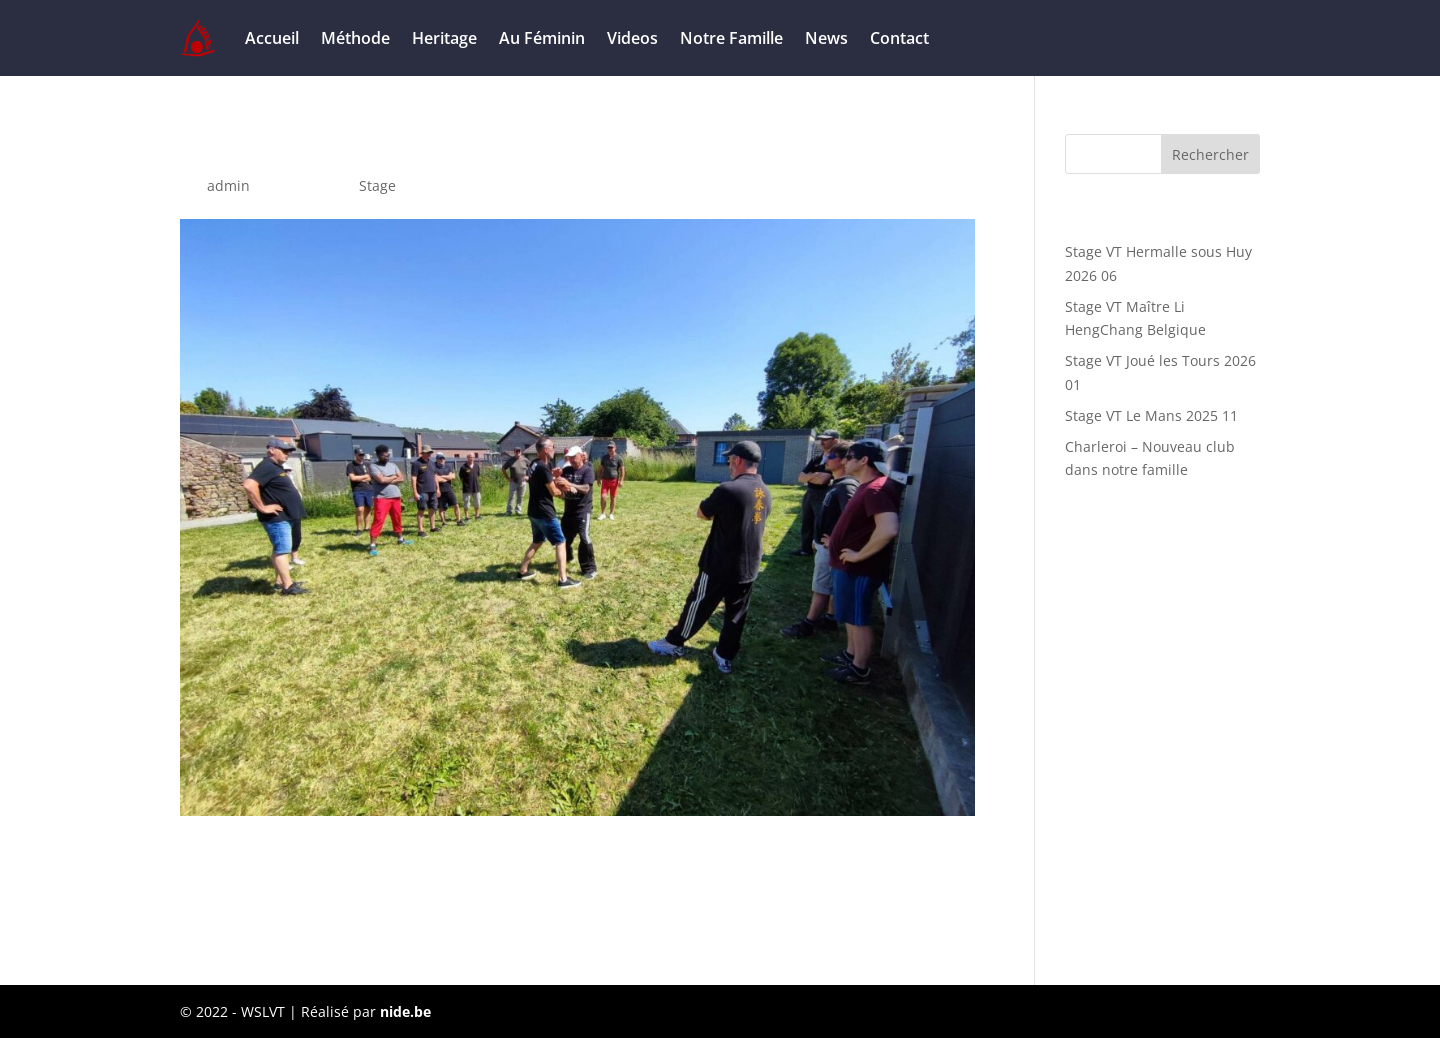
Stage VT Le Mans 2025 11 (1151, 415)
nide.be (405, 1011)
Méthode (355, 38)
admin (228, 185)
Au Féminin (542, 38)
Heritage (444, 38)
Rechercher (1210, 154)
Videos (632, 38)
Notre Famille (731, 38)
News (826, 38)
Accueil (272, 38)
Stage (377, 185)
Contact (899, 38)
